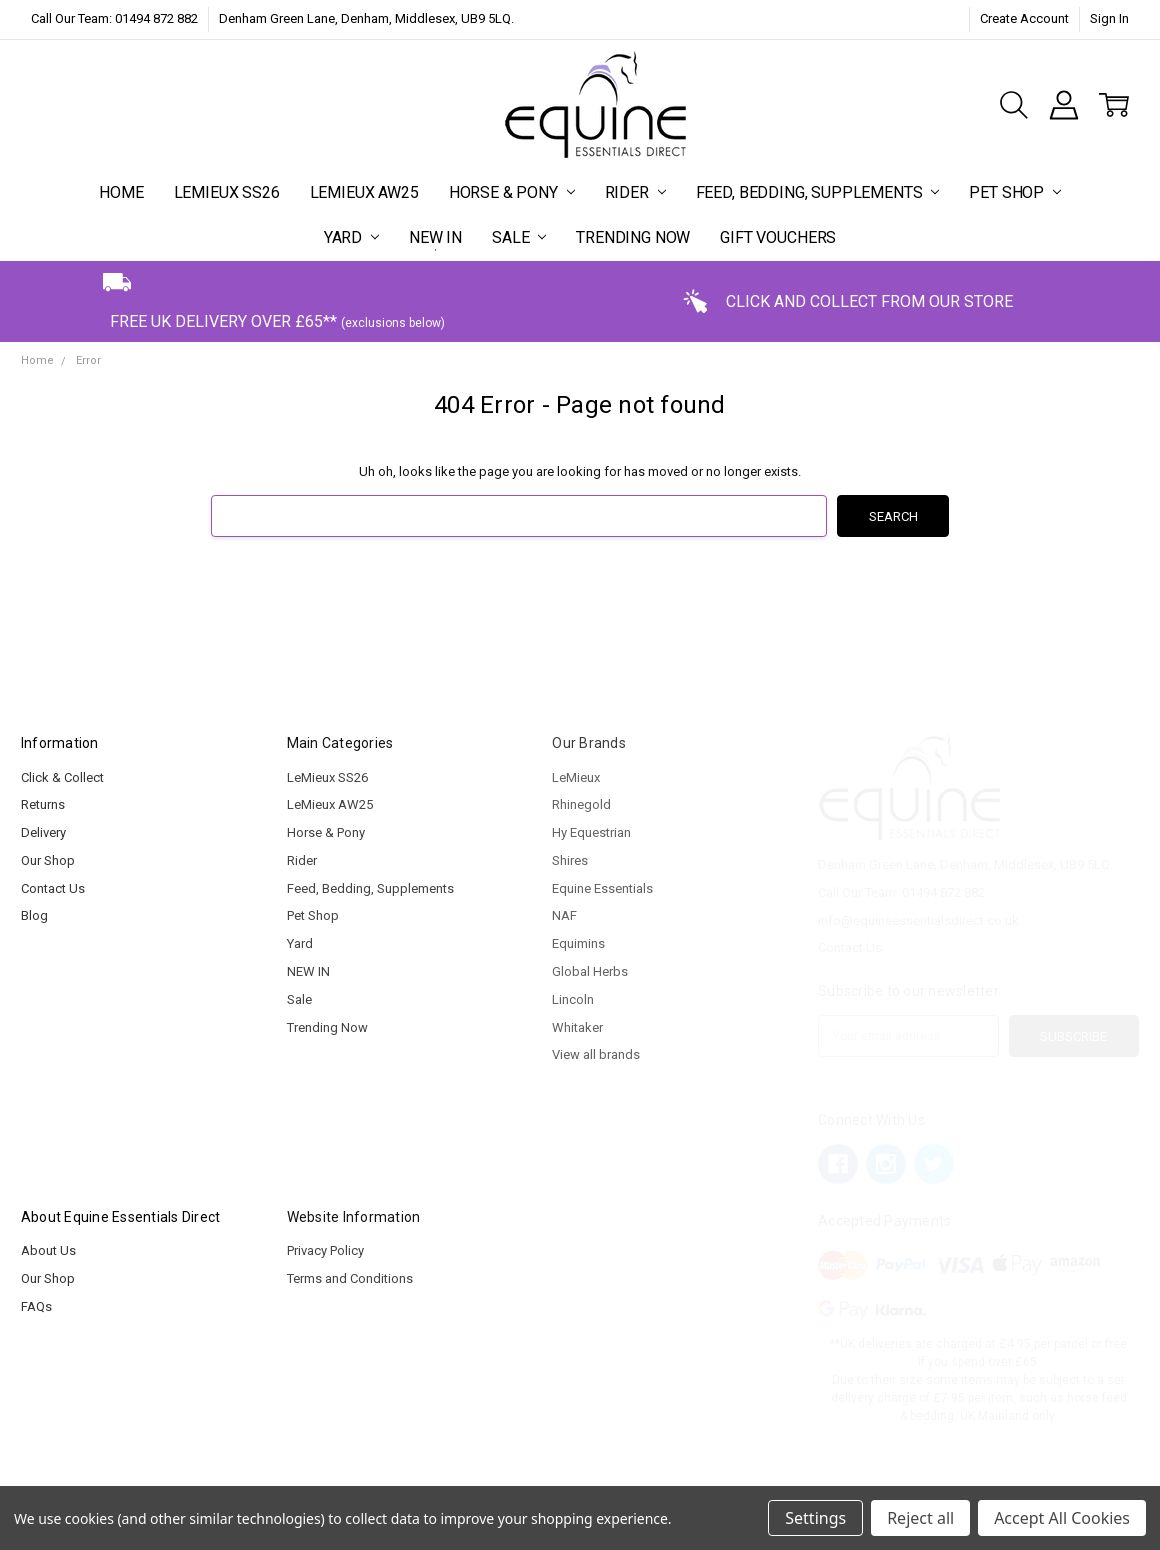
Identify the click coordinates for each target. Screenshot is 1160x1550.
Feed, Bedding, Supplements (818, 192)
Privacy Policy (325, 1250)
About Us (48, 1250)
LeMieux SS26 (227, 192)
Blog (34, 915)
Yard (351, 237)
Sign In (1109, 18)
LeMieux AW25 (364, 192)
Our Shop (48, 860)
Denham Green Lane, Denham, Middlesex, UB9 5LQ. (366, 18)
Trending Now (633, 237)
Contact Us (53, 888)
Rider (635, 192)
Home (121, 192)
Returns (43, 804)
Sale (519, 237)
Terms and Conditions (350, 1278)
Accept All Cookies (1062, 1518)
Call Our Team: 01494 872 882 (114, 18)
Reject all (920, 1518)
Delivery (43, 832)
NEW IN (435, 237)
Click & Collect (62, 777)
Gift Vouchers (778, 237)
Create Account (1024, 18)
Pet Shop (1015, 192)
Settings (815, 1518)
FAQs (36, 1306)
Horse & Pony (512, 192)
